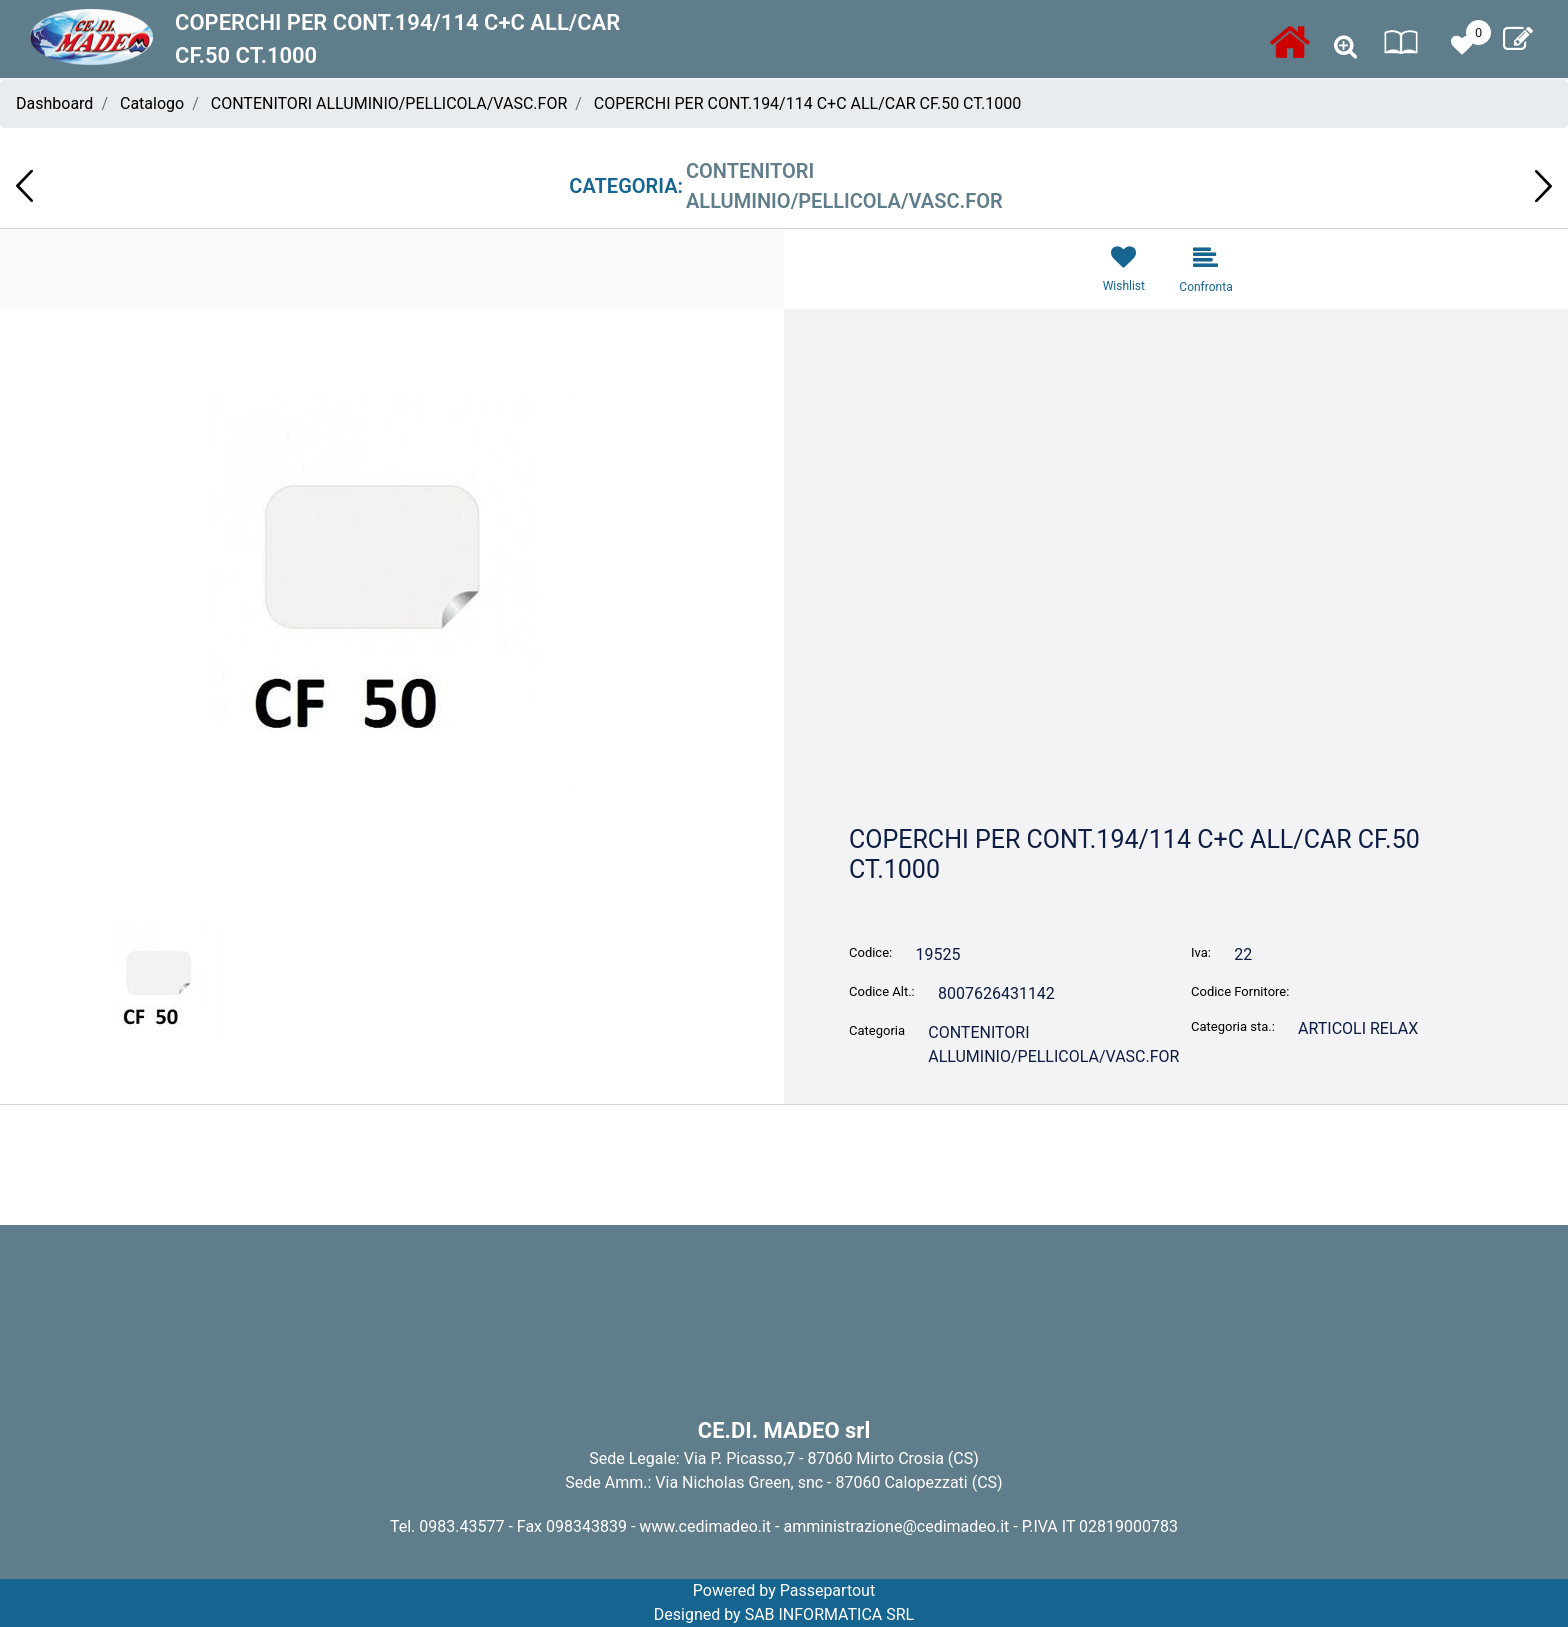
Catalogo (152, 103)
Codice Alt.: (882, 991)
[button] (1345, 47)
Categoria (877, 1030)
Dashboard (54, 103)
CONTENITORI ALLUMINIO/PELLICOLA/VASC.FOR (389, 103)
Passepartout (827, 1590)
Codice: (870, 952)
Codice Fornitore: (1240, 991)
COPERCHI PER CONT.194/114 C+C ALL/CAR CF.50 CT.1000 (807, 103)
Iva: (1201, 952)
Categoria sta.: (1233, 1026)
